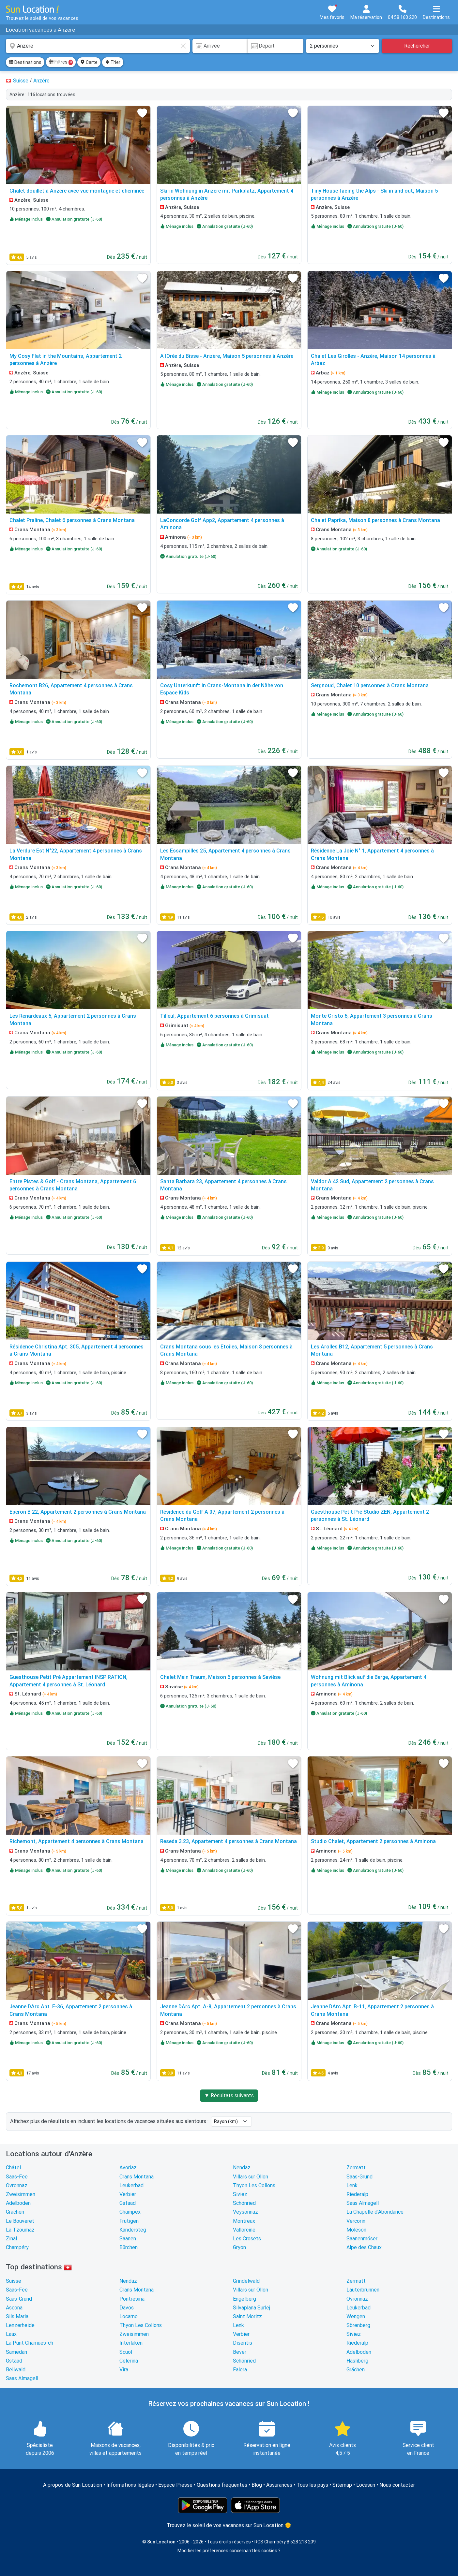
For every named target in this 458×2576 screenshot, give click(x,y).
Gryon (239, 2247)
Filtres (61, 62)
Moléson (356, 2230)
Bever (239, 2352)
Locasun (365, 2485)
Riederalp (357, 2194)
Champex (130, 2212)
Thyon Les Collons (254, 2185)
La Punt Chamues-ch (29, 2343)
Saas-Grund (359, 2177)
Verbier (127, 2194)
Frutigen (129, 2221)
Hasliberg (357, 2361)
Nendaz (242, 2167)
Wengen (355, 2316)
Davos (126, 2308)
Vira (123, 2369)
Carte (89, 62)
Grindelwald (246, 2281)
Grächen (15, 2212)
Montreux (244, 2221)
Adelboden (18, 2203)
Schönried (244, 2203)
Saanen (127, 2238)
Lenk (352, 2185)
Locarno (128, 2316)
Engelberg (244, 2299)
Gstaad (127, 2203)
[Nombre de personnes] (342, 46)
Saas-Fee (17, 2177)
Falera (240, 2369)
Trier (112, 62)
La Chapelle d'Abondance (375, 2212)
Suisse (13, 2281)
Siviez (240, 2194)
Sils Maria (17, 2316)
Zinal (11, 2238)
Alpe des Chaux (364, 2247)
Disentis (242, 2343)
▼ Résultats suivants (229, 2095)
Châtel (13, 2167)
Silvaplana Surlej (251, 2308)
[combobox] (98, 46)
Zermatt (356, 2167)
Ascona (14, 2308)
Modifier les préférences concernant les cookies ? (229, 2550)
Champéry (17, 2247)
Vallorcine (244, 2230)
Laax (11, 2334)
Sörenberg (358, 2325)
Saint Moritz (247, 2316)
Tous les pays (312, 2485)
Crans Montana (136, 2177)
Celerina (128, 2361)
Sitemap (342, 2485)
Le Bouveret (20, 2221)
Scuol (125, 2352)
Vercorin (355, 2221)
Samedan (16, 2352)
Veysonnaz (245, 2212)
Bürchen (128, 2247)
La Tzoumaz (20, 2230)
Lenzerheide (20, 2325)
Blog (257, 2485)
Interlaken (131, 2343)
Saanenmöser (361, 2238)
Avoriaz (128, 2167)
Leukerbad (131, 2185)
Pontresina (132, 2299)
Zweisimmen (20, 2194)
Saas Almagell (362, 2203)
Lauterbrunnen (362, 2290)
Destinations (25, 62)
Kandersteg (132, 2230)
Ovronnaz (16, 2185)
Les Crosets (247, 2238)
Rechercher (417, 46)
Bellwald (15, 2369)
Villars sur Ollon (250, 2177)
